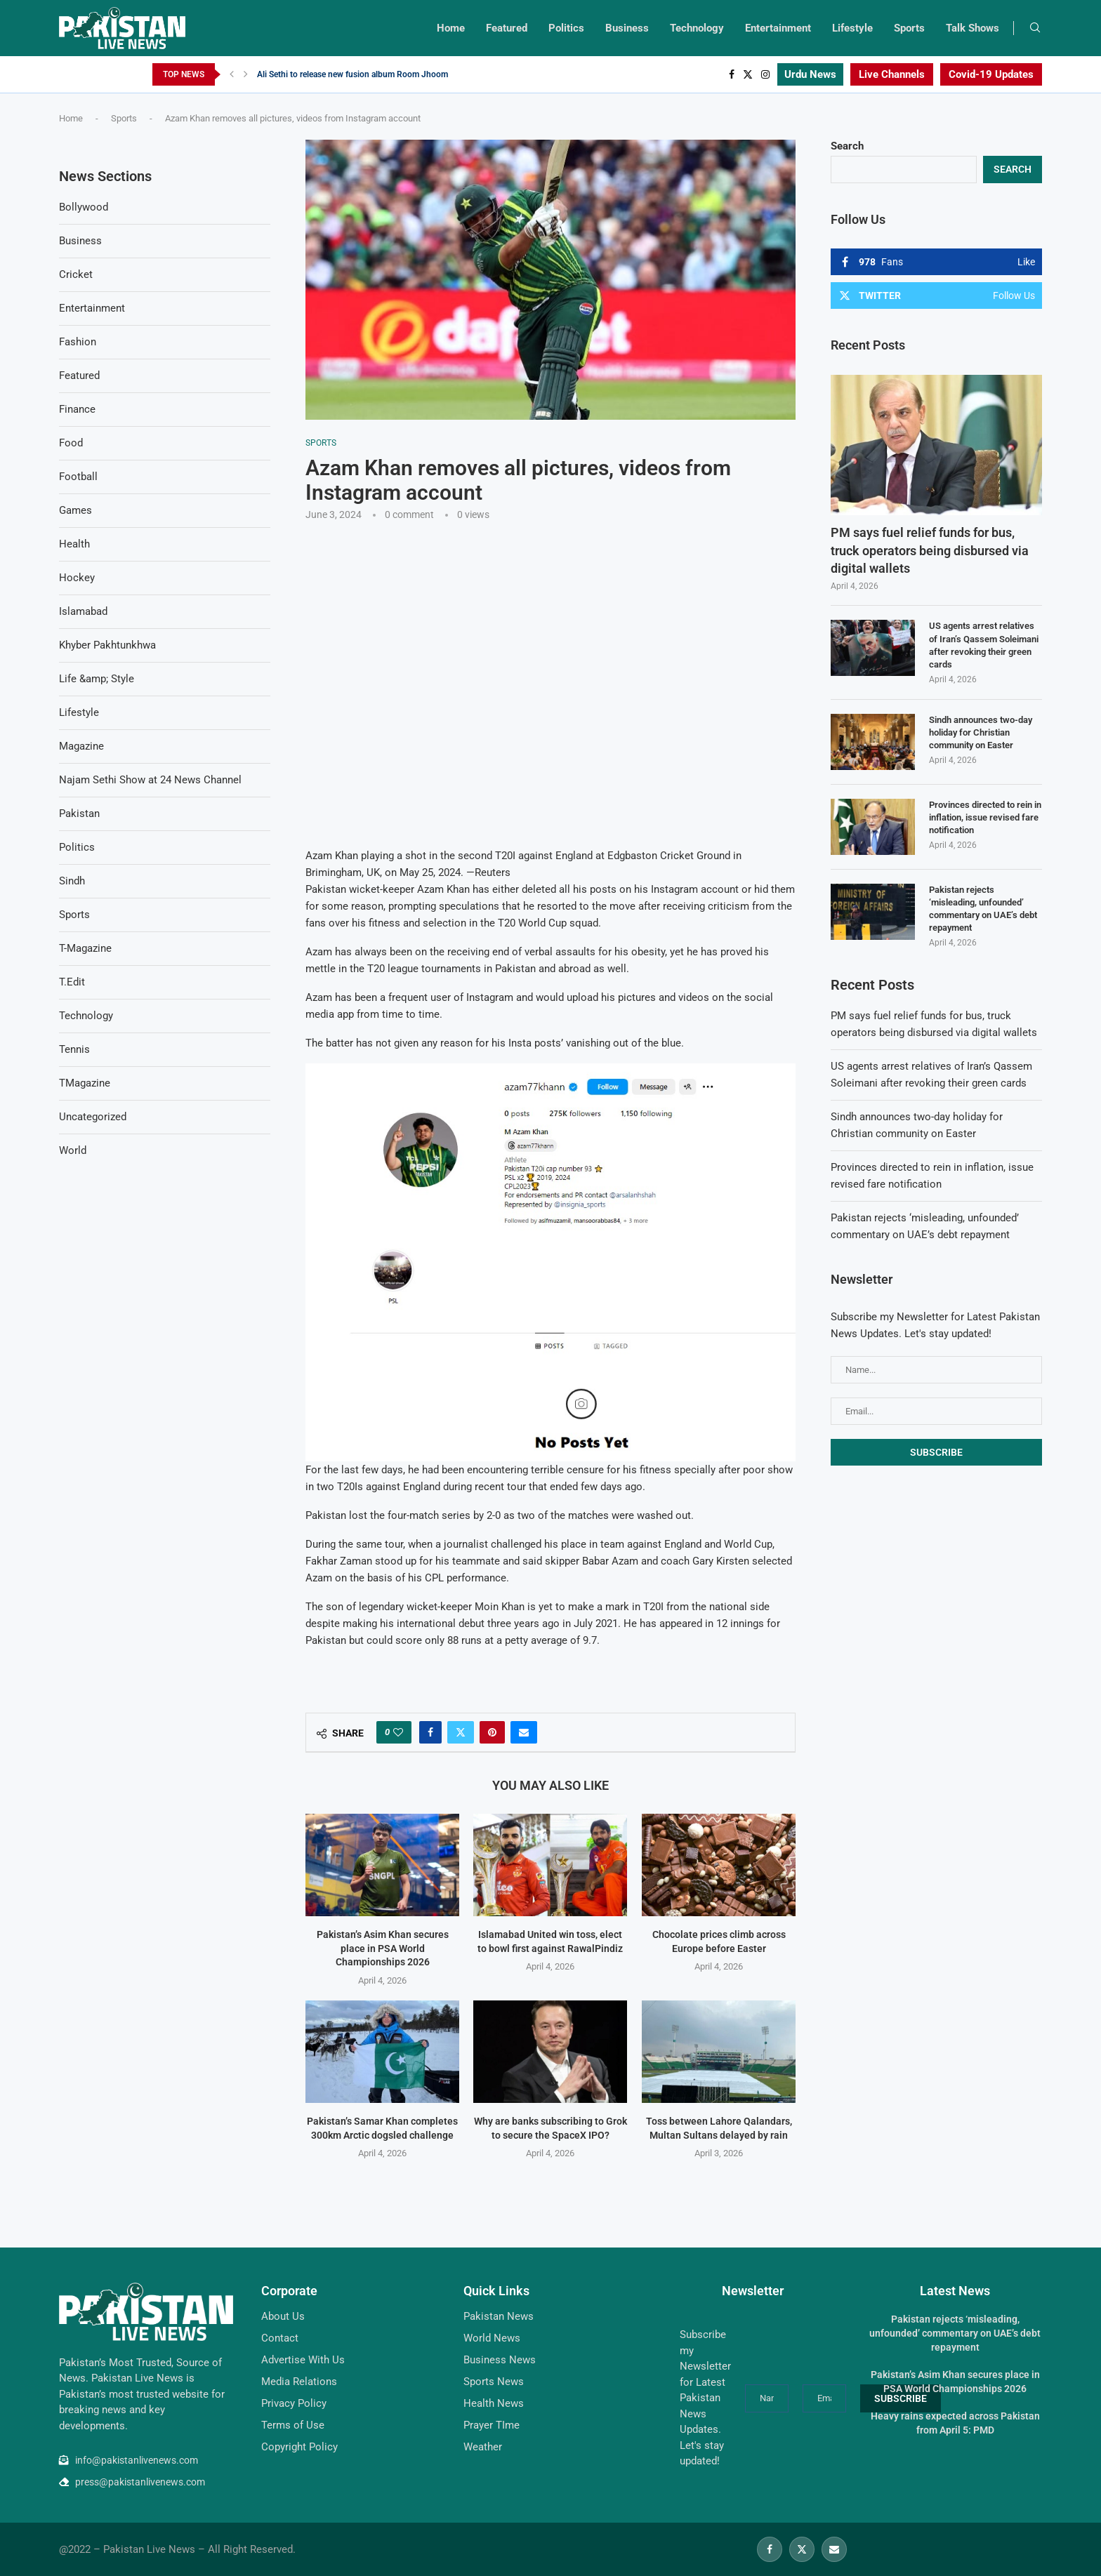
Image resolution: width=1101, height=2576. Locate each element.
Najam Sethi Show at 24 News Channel (150, 780)
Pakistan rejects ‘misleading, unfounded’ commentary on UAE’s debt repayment (983, 909)
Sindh (72, 881)
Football (78, 476)
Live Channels (892, 74)
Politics (566, 28)
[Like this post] (398, 1732)
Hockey (77, 577)
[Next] (245, 74)
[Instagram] (765, 74)
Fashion (77, 342)
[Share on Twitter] (460, 1732)
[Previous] (231, 74)
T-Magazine (85, 948)
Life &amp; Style (96, 678)
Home (451, 28)
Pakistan (79, 813)
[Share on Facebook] (430, 1732)
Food (71, 443)
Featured (506, 28)
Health (74, 544)
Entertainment (778, 28)
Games (75, 510)
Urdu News (810, 74)
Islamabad (83, 611)
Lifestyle (852, 28)
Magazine (81, 746)
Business (627, 28)
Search (847, 146)
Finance (77, 409)
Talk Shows (972, 28)
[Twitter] (747, 74)
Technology (697, 28)
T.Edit (72, 982)
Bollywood (83, 207)
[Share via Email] (523, 1732)
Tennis (74, 1049)
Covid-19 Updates (991, 74)
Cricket (76, 274)
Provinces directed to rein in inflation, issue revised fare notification (985, 817)
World (72, 1150)
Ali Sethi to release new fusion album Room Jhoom (352, 74)
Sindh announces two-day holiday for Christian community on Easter (980, 732)
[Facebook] (731, 74)
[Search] (1035, 28)
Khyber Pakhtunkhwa (107, 645)
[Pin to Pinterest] (492, 1732)
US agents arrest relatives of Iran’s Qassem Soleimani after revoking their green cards (984, 645)
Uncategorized (92, 1116)
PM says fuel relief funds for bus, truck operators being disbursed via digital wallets (930, 550)
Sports (909, 28)
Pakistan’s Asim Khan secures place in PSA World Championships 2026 (383, 1948)
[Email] (834, 2549)
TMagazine (84, 1083)
